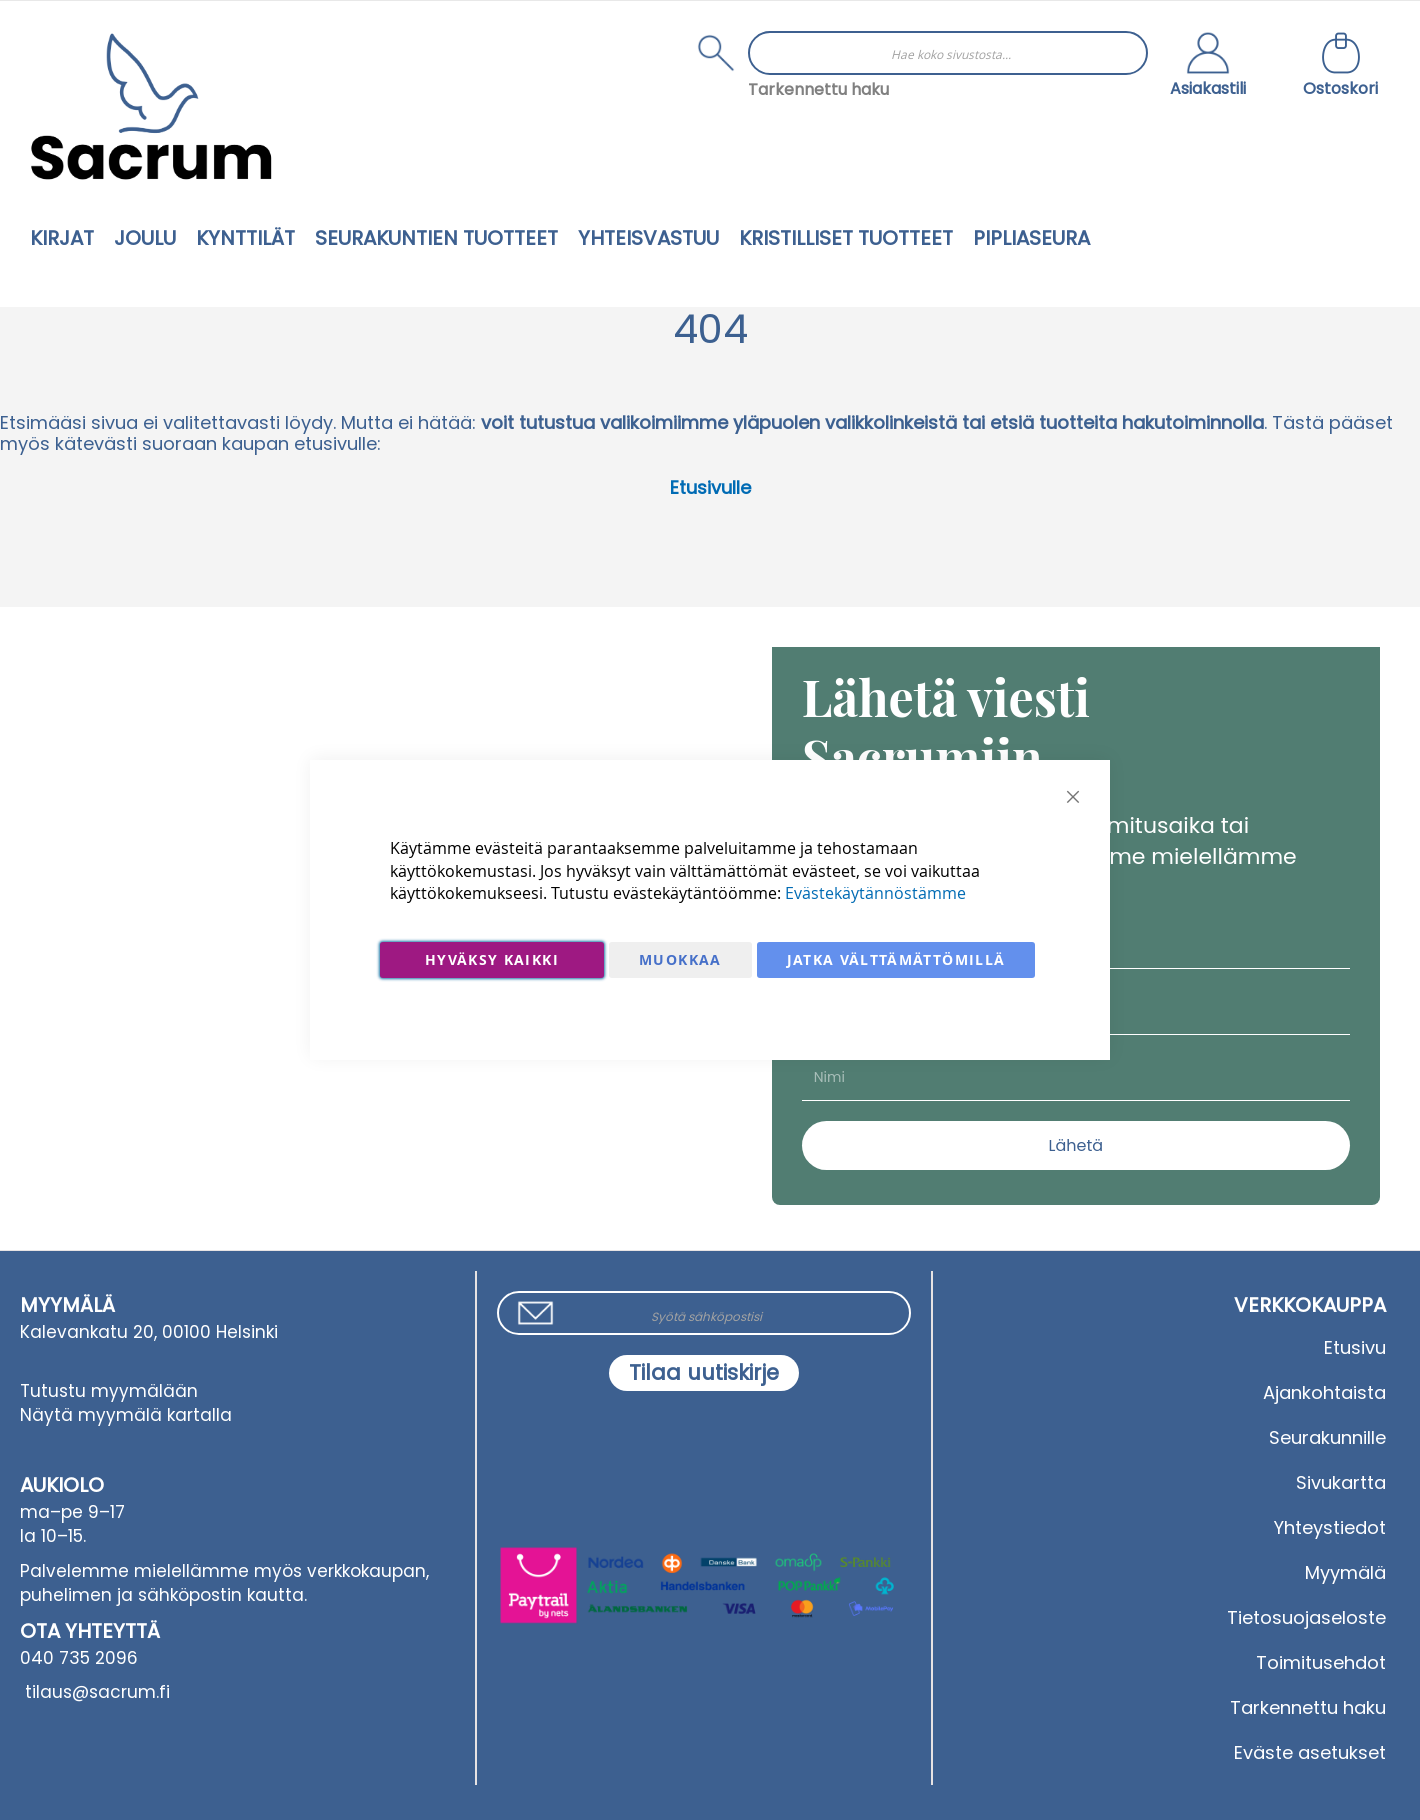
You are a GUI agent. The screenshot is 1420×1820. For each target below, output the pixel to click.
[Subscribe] (704, 1373)
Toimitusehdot (1321, 1662)
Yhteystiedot (1330, 1527)
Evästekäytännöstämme (875, 893)
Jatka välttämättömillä (896, 959)
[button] (1208, 67)
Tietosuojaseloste (1306, 1617)
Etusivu (1355, 1347)
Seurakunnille (1327, 1437)
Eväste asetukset (1310, 1752)
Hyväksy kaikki (492, 959)
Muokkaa (680, 959)
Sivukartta (1341, 1482)
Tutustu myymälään (109, 1391)
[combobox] (948, 53)
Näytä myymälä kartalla (126, 1415)
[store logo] (151, 106)
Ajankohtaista (1324, 1392)
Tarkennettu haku (818, 89)
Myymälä (1345, 1572)
